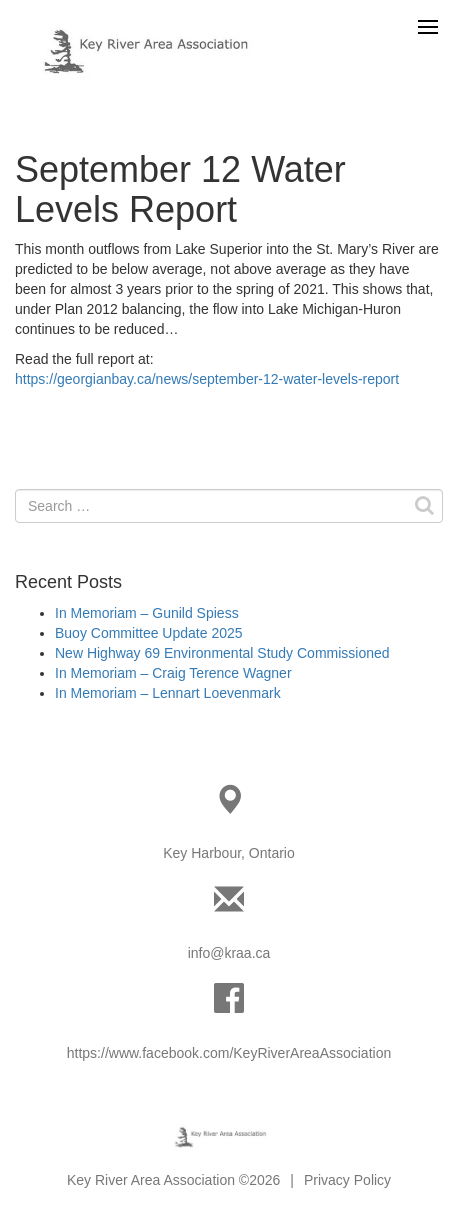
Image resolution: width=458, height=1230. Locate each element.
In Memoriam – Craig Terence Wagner (173, 673)
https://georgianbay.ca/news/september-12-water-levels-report (207, 379)
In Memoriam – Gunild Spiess (147, 613)
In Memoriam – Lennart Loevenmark (168, 693)
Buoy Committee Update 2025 (149, 633)
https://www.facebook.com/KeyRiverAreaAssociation (229, 1053)
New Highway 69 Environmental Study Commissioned (222, 653)
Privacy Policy (347, 1180)
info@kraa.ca (229, 953)
